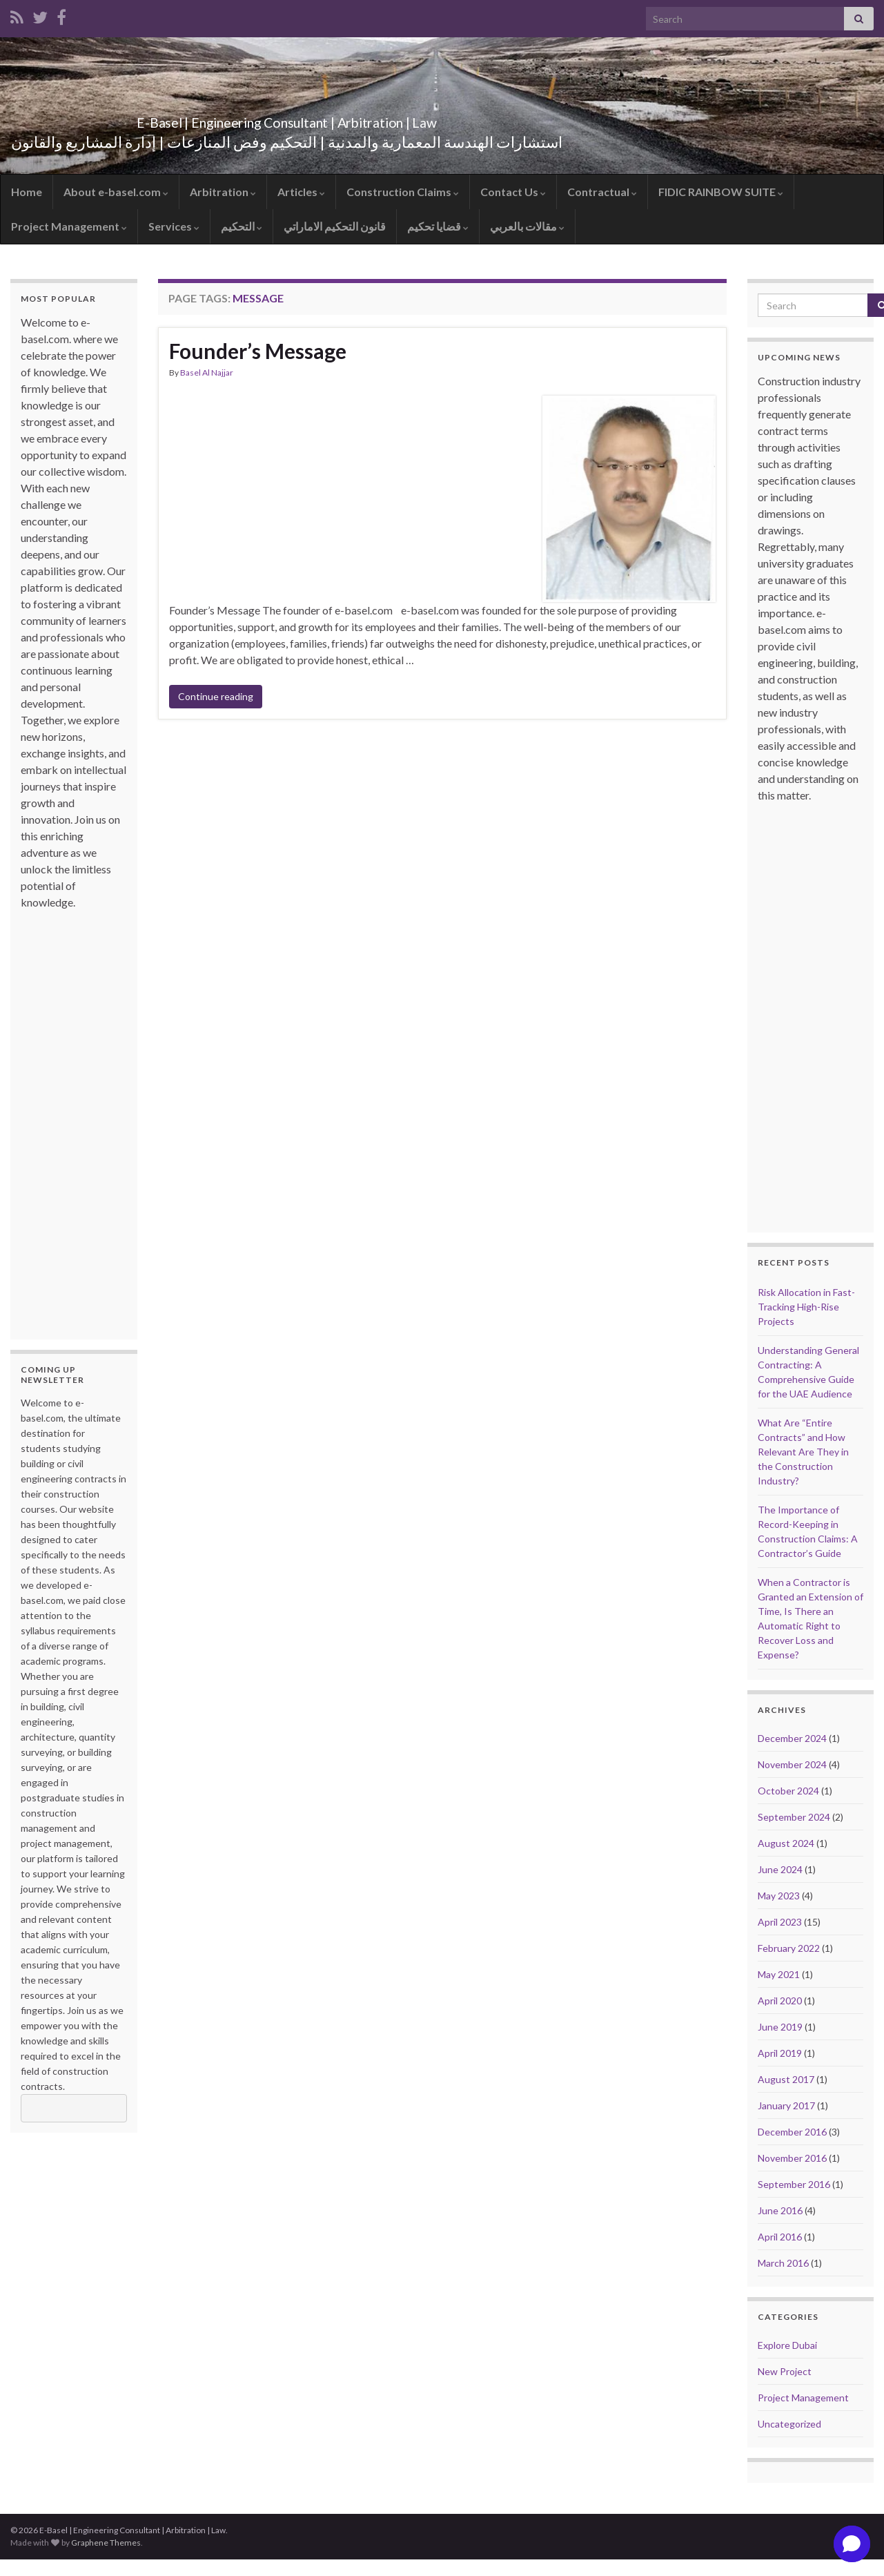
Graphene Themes (106, 2542)
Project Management (69, 226)
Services (173, 226)
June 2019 (780, 2027)
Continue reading (215, 696)
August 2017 (786, 2079)
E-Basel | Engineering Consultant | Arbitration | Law (287, 119)
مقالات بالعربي (527, 226)
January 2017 (786, 2105)
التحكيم (241, 226)
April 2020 (780, 2000)
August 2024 (786, 1843)
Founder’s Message (257, 350)
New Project (785, 2371)
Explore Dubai (787, 2345)
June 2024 (780, 1869)
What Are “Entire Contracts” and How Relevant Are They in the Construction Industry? (803, 1451)
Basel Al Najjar (206, 372)
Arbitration (223, 191)
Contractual (602, 191)
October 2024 (788, 1791)
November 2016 (792, 2158)
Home (26, 191)
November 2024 (792, 1764)
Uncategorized (789, 2424)
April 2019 (780, 2053)
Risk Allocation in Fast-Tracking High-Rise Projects (806, 1306)
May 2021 (779, 1974)
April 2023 (780, 1922)
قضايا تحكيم (438, 226)
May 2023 (779, 1895)
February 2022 (789, 1948)
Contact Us (513, 191)
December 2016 (792, 2132)
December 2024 (792, 1738)
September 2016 (794, 2184)
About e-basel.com (115, 191)
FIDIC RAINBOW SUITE (720, 191)
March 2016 (783, 2263)
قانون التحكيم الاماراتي (335, 226)
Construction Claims (402, 191)
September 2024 (794, 1817)
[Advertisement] (76, 1118)
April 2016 (780, 2237)
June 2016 (780, 2210)
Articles (301, 191)
